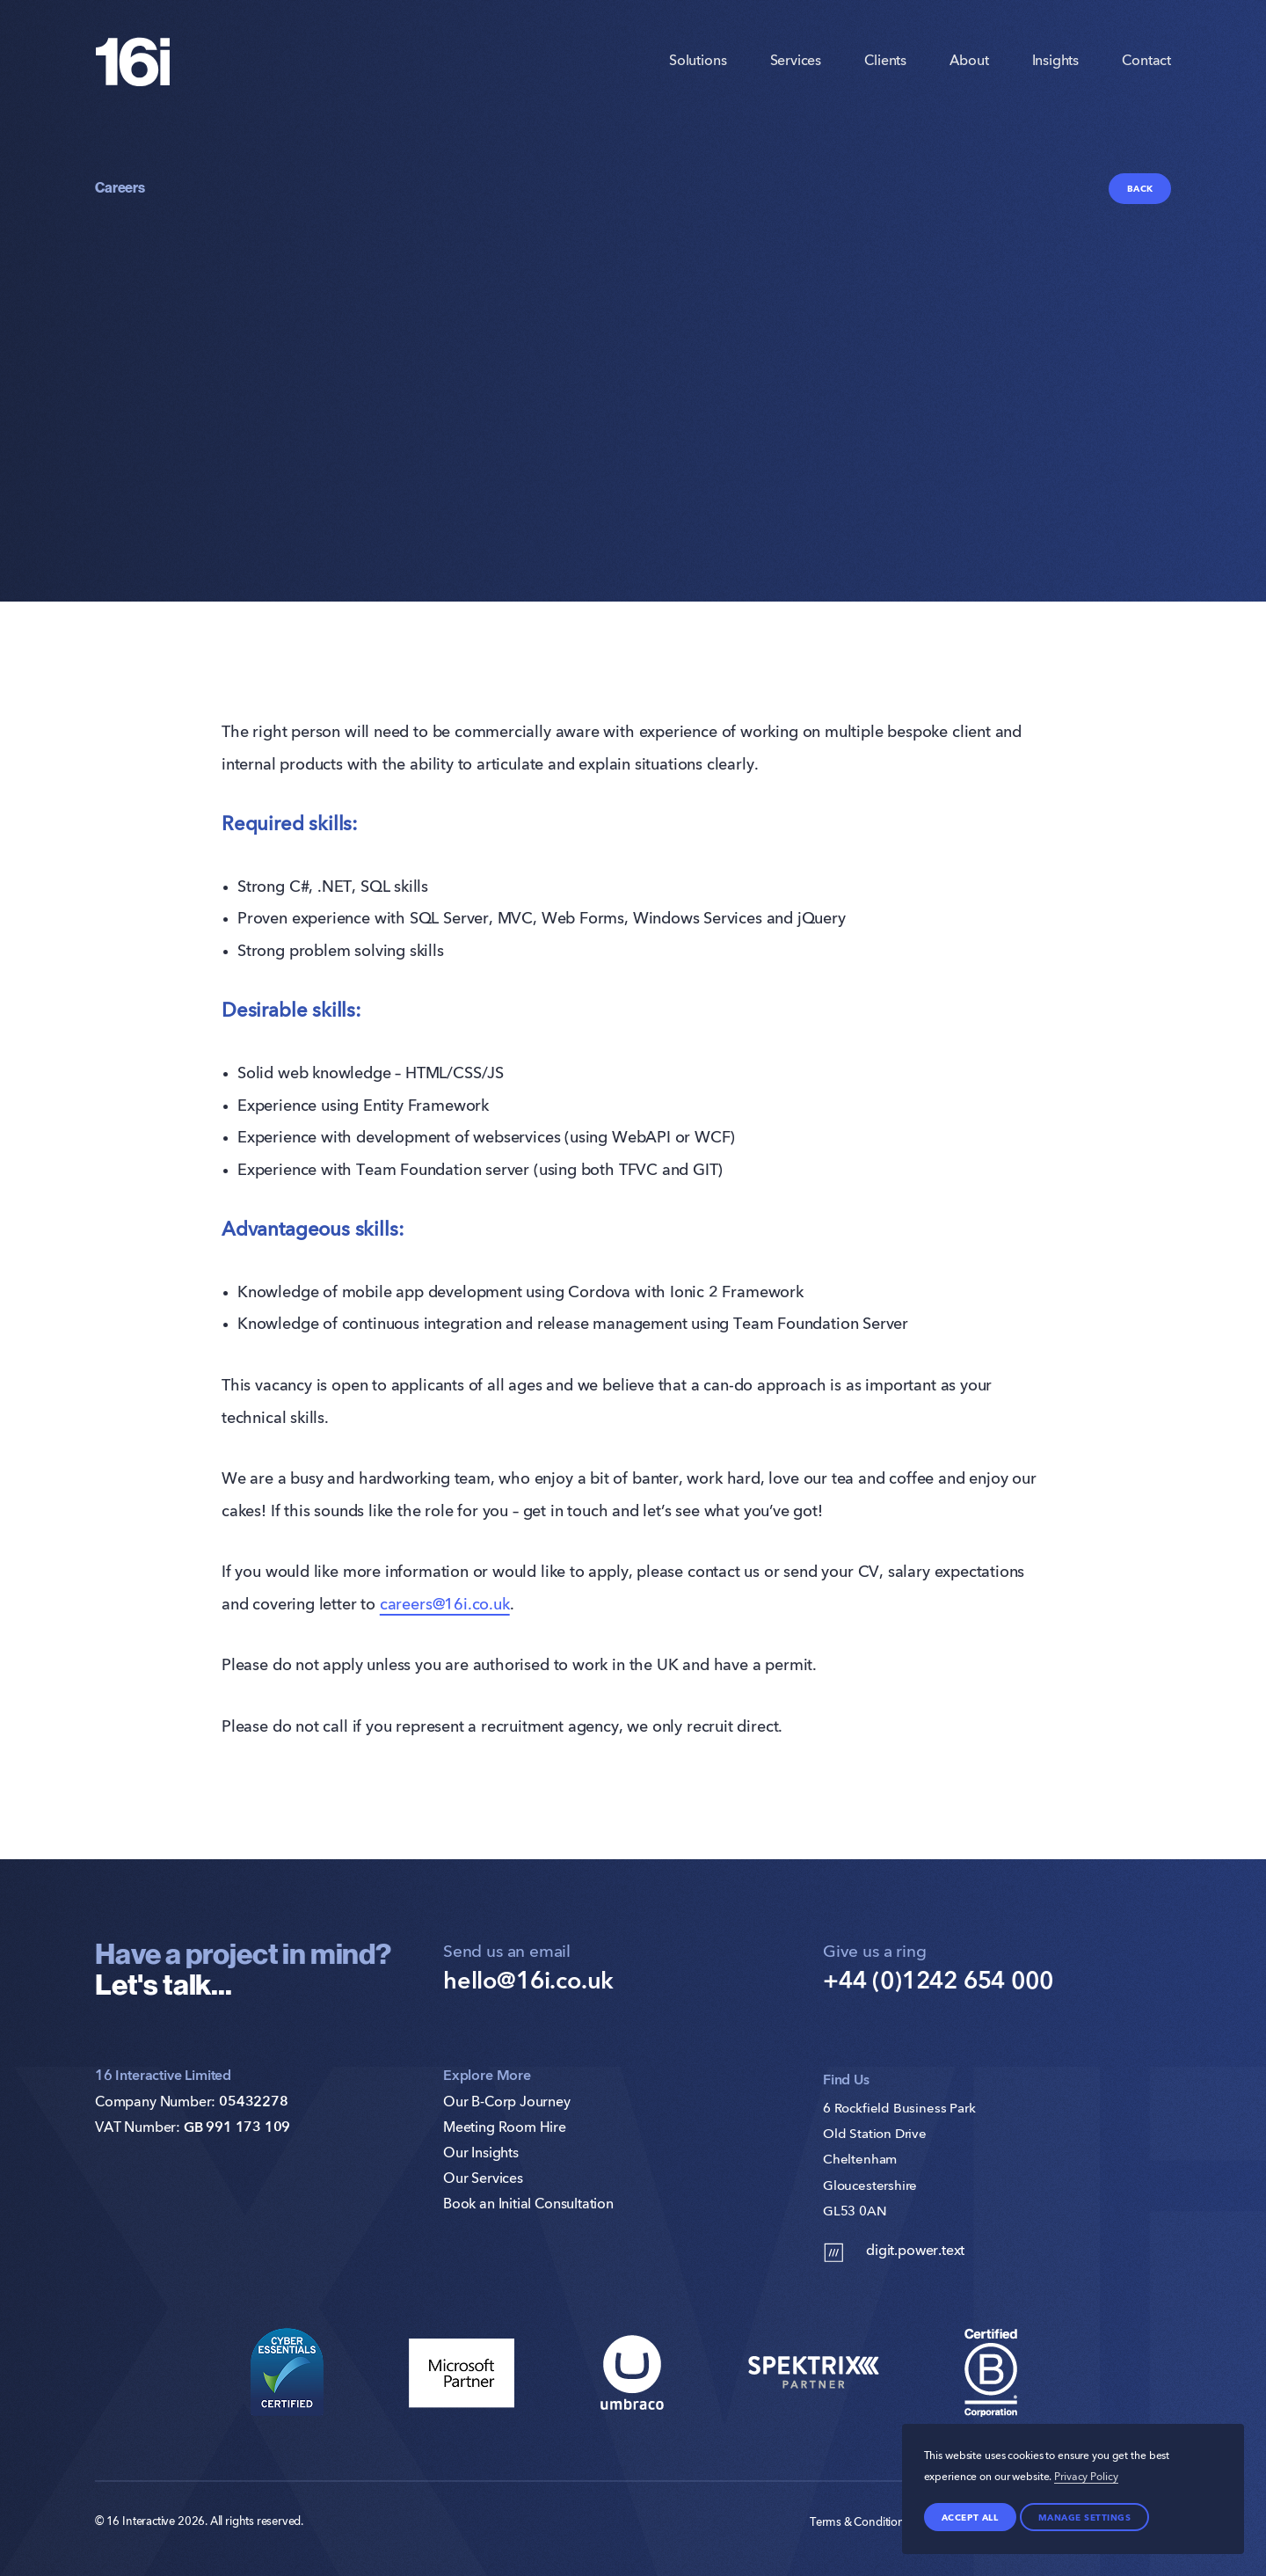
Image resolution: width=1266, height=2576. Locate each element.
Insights (1056, 71)
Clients (885, 71)
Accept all (970, 2517)
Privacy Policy (1085, 2477)
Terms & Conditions (860, 2523)
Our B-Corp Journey (507, 2103)
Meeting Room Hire (504, 2128)
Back (1140, 188)
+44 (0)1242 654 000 (938, 1982)
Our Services (483, 2179)
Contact (1146, 71)
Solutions (697, 71)
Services (796, 71)
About (969, 71)
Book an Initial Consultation (528, 2205)
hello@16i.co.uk (528, 1982)
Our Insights (481, 2154)
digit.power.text (893, 2253)
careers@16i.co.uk (445, 1605)
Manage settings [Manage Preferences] (1084, 2517)
